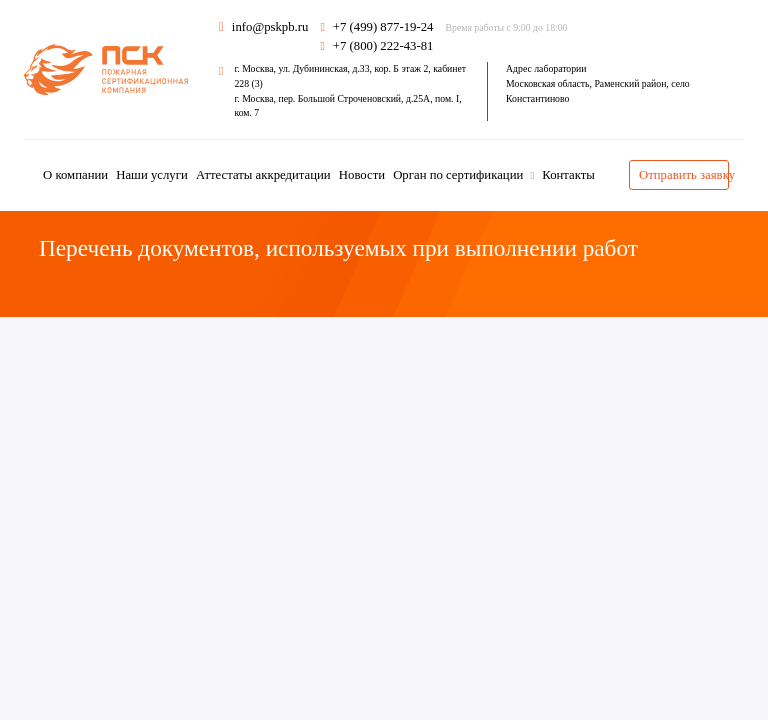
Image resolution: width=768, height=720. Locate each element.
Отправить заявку (684, 175)
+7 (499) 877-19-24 (383, 27)
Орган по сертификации (459, 175)
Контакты (568, 175)
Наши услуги (152, 175)
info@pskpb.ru (263, 27)
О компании (75, 175)
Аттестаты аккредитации (263, 175)
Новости (362, 175)
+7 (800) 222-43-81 (383, 46)
